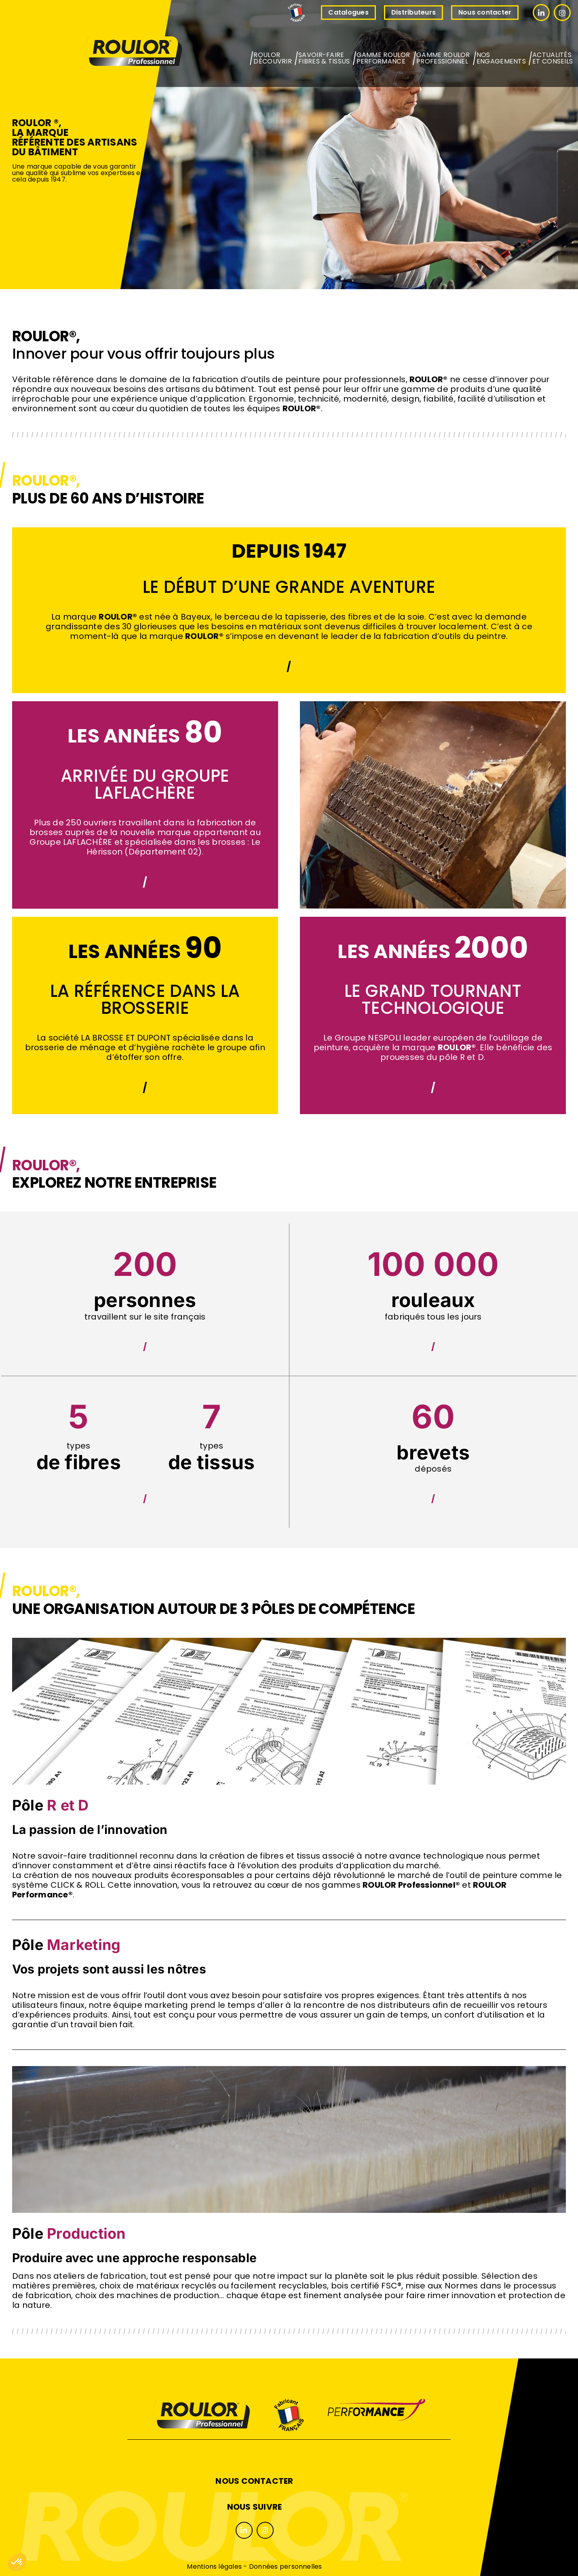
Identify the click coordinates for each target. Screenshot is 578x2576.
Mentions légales (214, 2566)
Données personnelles (285, 2566)
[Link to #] (541, 12)
